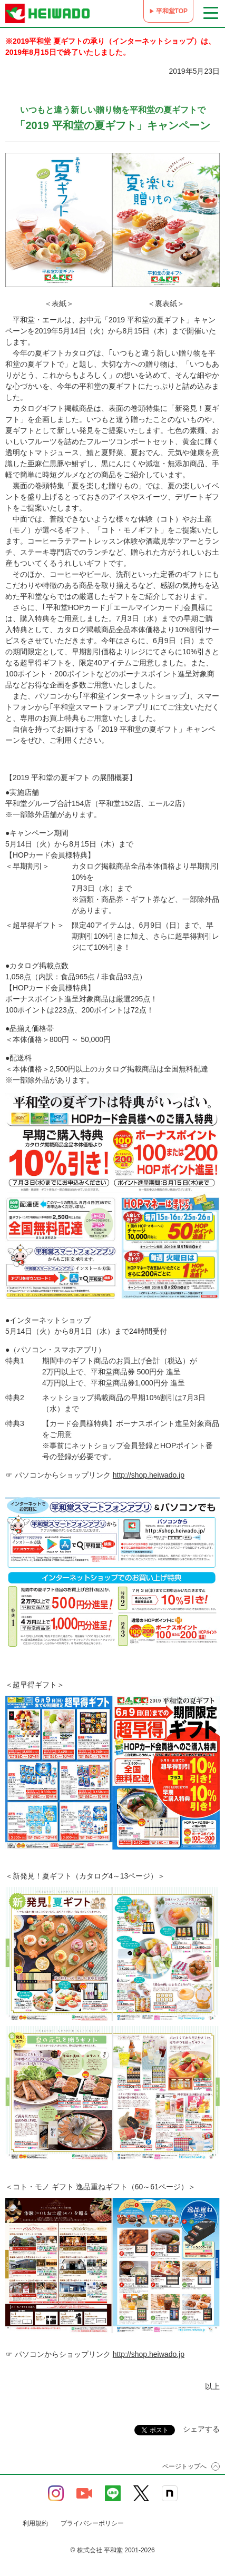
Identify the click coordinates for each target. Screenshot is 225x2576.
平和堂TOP (172, 11)
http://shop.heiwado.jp (148, 1475)
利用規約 (35, 2523)
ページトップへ (184, 2466)
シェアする (201, 2429)
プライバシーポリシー (92, 2523)
